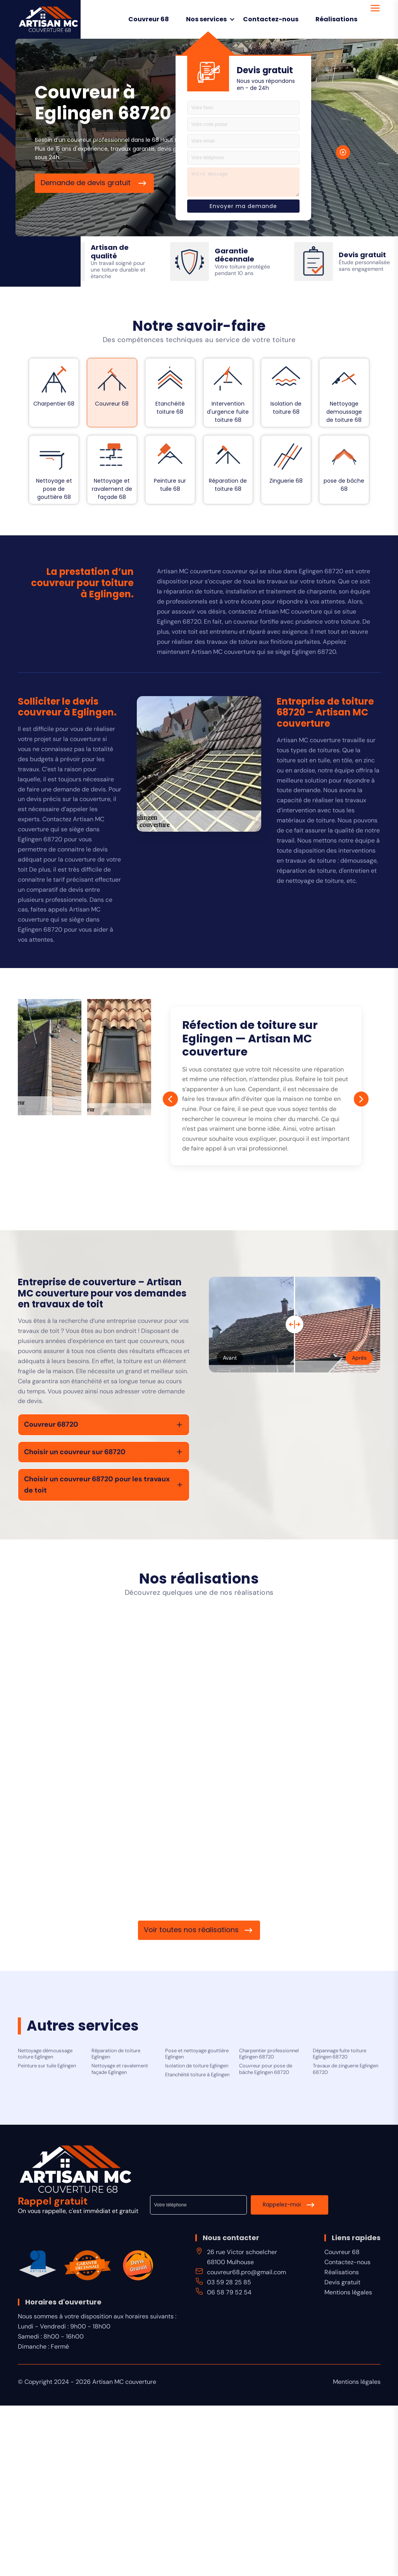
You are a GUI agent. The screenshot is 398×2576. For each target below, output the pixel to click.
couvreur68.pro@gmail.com (246, 2272)
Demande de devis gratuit (87, 182)
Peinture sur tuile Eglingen (47, 2066)
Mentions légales (348, 2292)
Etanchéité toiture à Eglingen (197, 2075)
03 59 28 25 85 (229, 2282)
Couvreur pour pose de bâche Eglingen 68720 (265, 2069)
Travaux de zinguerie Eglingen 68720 (345, 2069)
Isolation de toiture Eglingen (196, 2066)
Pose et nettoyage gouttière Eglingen (197, 2054)
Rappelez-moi (282, 2204)
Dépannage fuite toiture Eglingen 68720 (339, 2054)
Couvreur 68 (148, 19)
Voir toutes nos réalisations (191, 1930)
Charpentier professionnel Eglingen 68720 (269, 2054)
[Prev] (170, 1099)
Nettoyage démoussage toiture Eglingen (45, 2054)
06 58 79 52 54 (229, 2292)
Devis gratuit (342, 2282)
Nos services (206, 19)
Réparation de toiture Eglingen (115, 2054)
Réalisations (336, 19)
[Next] (361, 1099)
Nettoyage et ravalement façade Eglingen (119, 2069)
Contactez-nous (270, 19)
